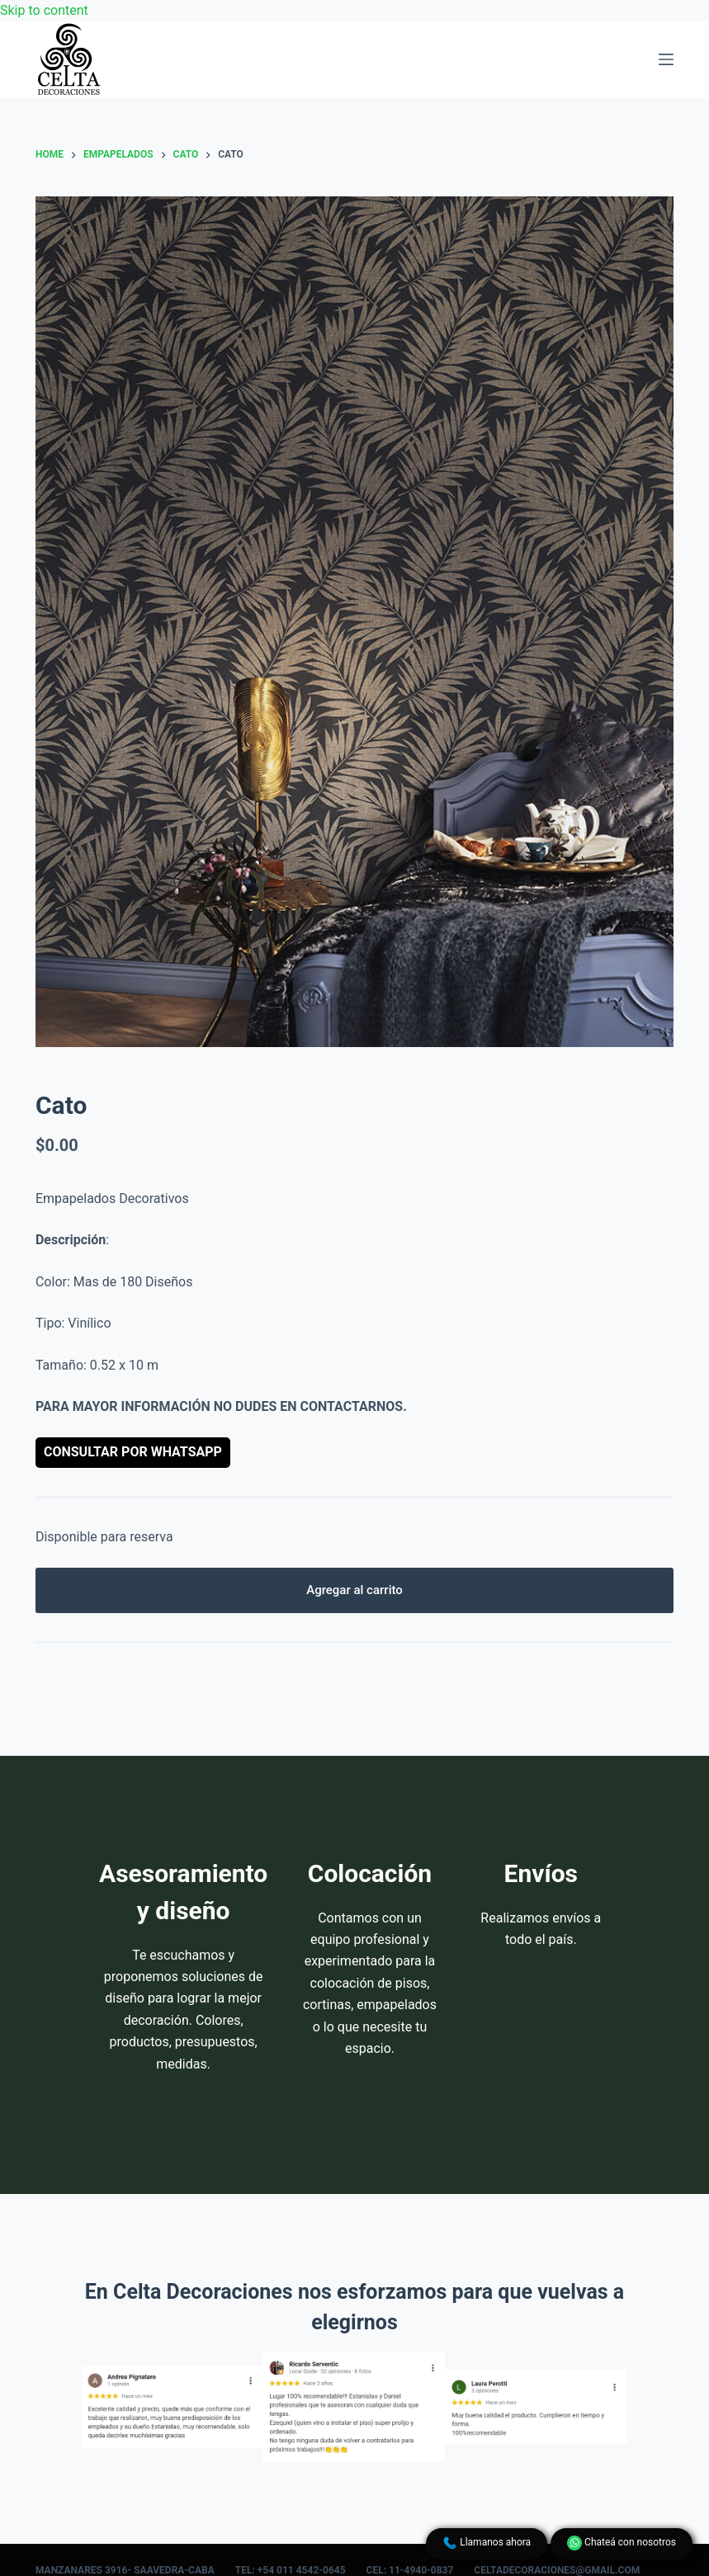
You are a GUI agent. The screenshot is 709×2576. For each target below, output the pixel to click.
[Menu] (666, 59)
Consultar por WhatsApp (133, 1452)
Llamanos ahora (486, 2543)
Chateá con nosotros (621, 2543)
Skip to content (44, 10)
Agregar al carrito (354, 1590)
